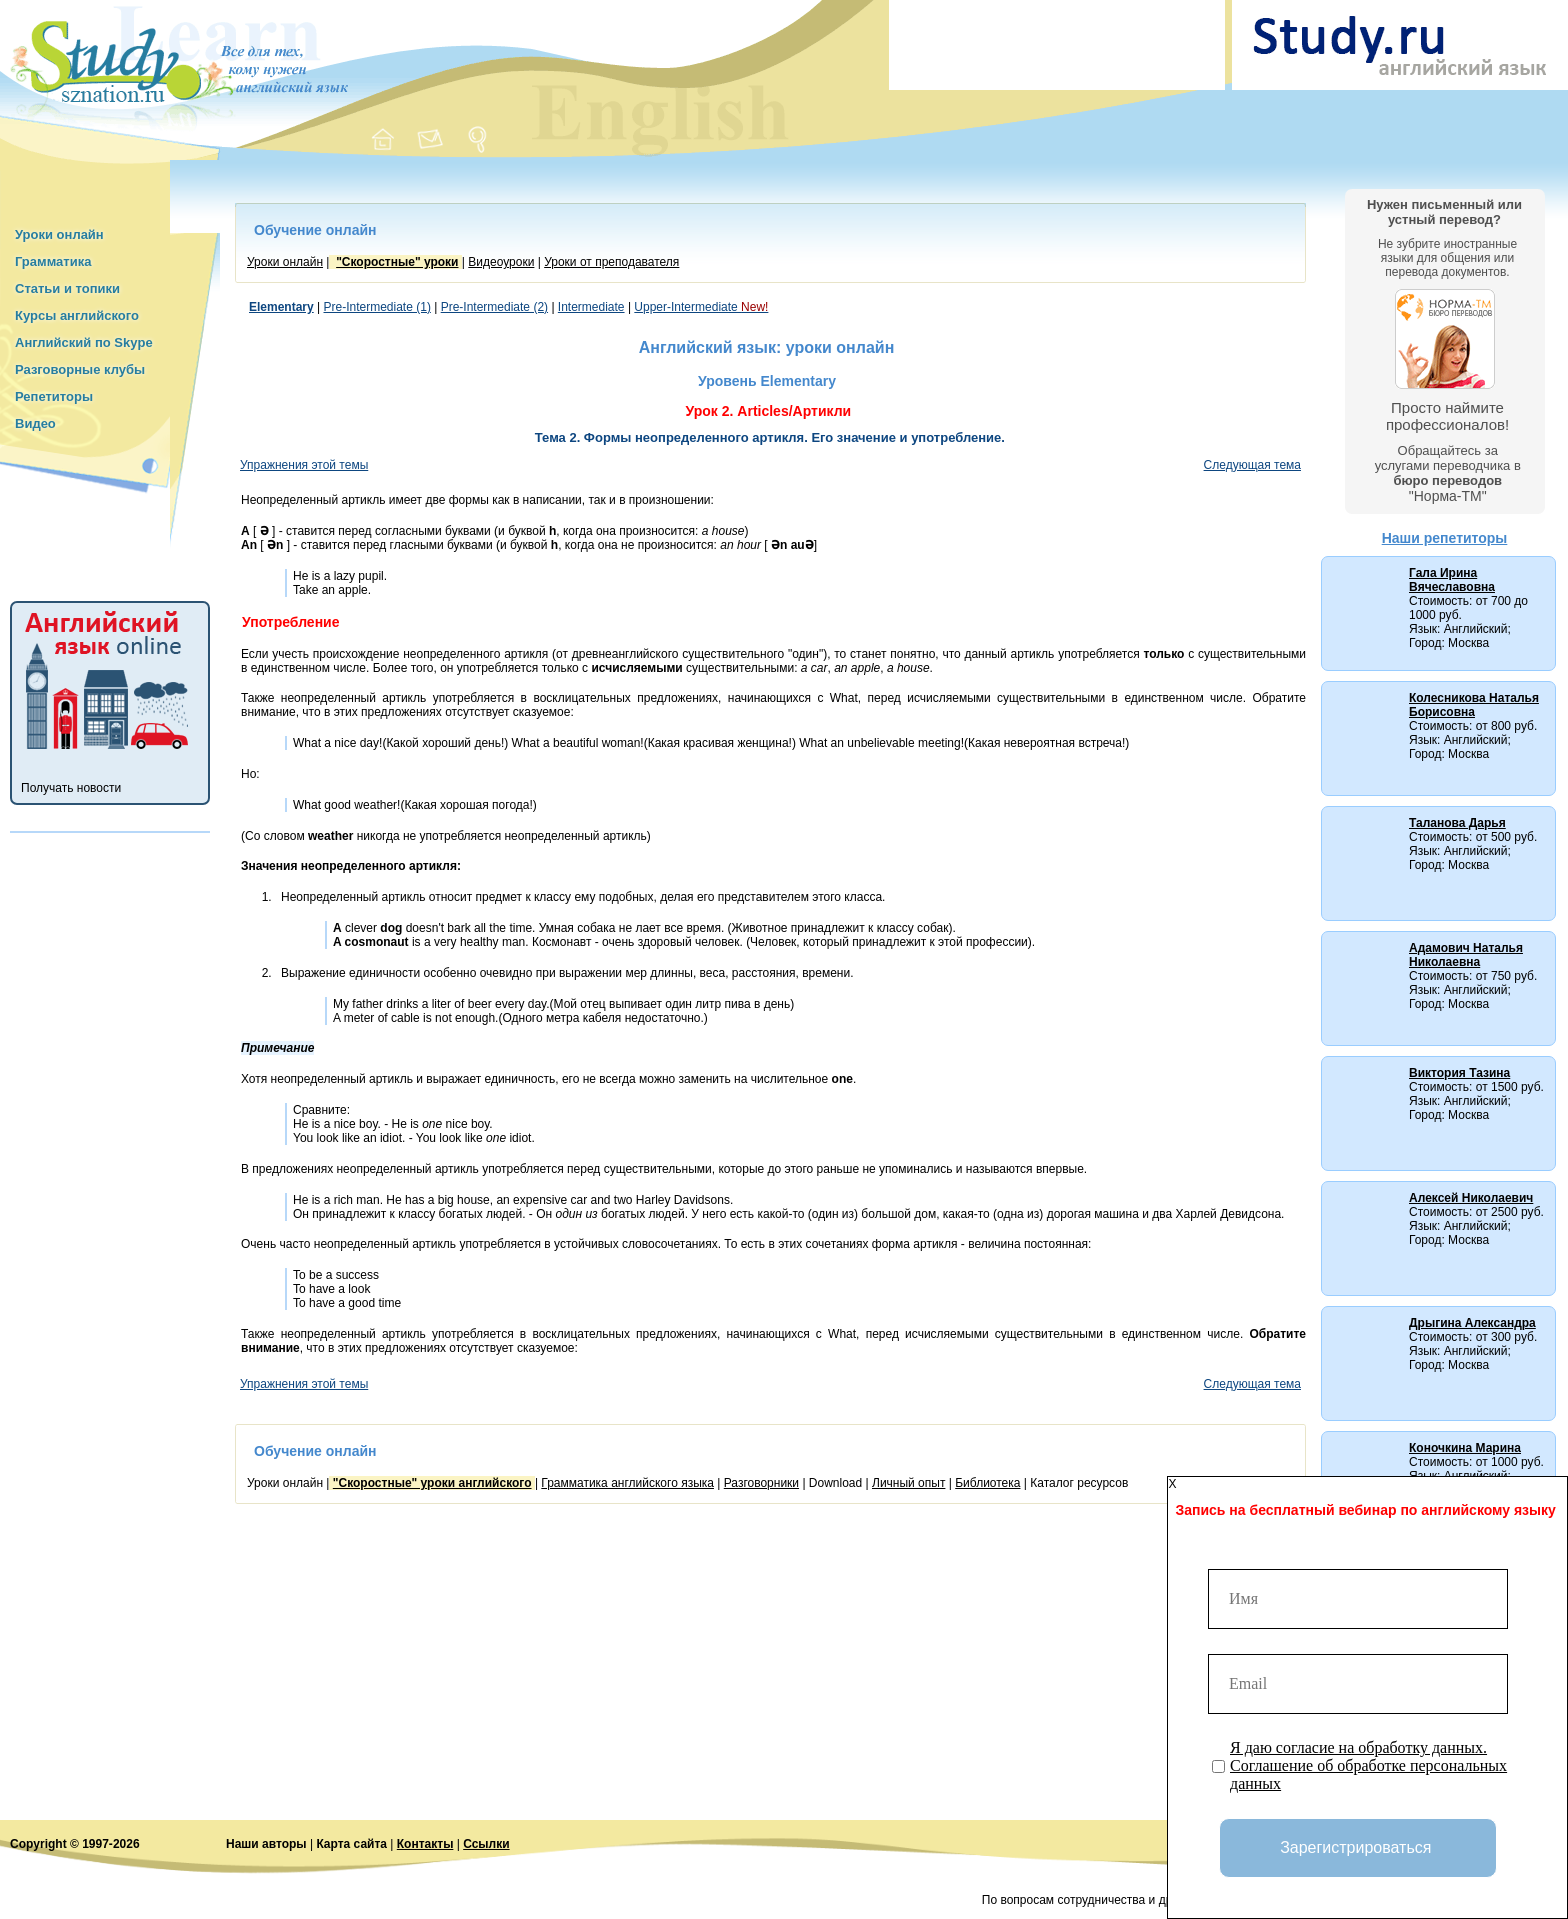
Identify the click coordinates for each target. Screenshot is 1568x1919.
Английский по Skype (84, 342)
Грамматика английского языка (627, 1483)
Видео (35, 423)
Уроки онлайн (59, 234)
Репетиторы (54, 396)
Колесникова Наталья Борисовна (1474, 705)
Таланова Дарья (1457, 823)
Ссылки (486, 1844)
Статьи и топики (67, 288)
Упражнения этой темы (304, 465)
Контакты (425, 1844)
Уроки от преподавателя (611, 262)
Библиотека (987, 1483)
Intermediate (591, 307)
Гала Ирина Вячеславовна (1452, 580)
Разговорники (761, 1483)
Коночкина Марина (1465, 1448)
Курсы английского (77, 315)
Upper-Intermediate (701, 307)
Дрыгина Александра (1472, 1323)
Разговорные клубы (80, 369)
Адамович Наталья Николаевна (1466, 955)
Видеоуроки (501, 262)
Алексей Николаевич (1471, 1198)
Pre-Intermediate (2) (494, 307)
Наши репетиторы (1445, 538)
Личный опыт (908, 1483)
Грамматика (53, 261)
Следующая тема (1252, 465)
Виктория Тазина (1459, 1073)
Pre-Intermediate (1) (377, 307)
